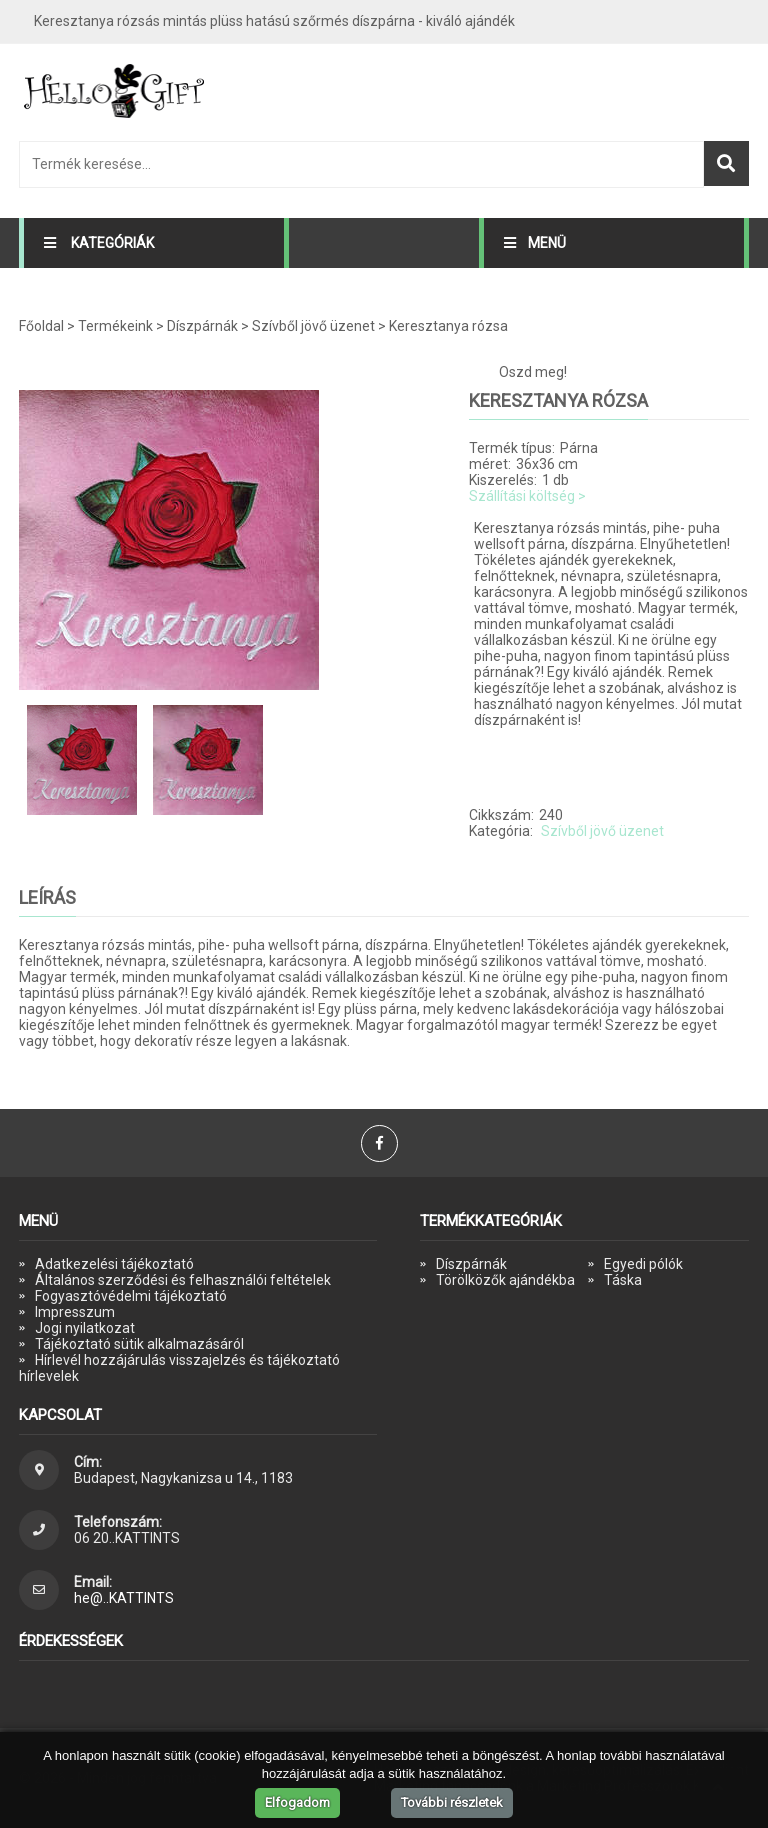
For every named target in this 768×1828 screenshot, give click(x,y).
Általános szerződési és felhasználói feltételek (183, 1280)
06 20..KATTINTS (127, 1538)
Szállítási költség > (527, 496)
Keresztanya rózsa (448, 326)
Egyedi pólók (643, 1264)
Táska (623, 1280)
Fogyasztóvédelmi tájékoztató (131, 1296)
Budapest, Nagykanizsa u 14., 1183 (183, 1478)
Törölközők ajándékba (505, 1280)
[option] (219, 540)
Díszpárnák (202, 326)
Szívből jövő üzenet (313, 326)
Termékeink (115, 326)
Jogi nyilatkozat (85, 1328)
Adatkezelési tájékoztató (114, 1264)
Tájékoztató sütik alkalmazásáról (139, 1344)
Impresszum (75, 1312)
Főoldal (41, 326)
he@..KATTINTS (124, 1598)
